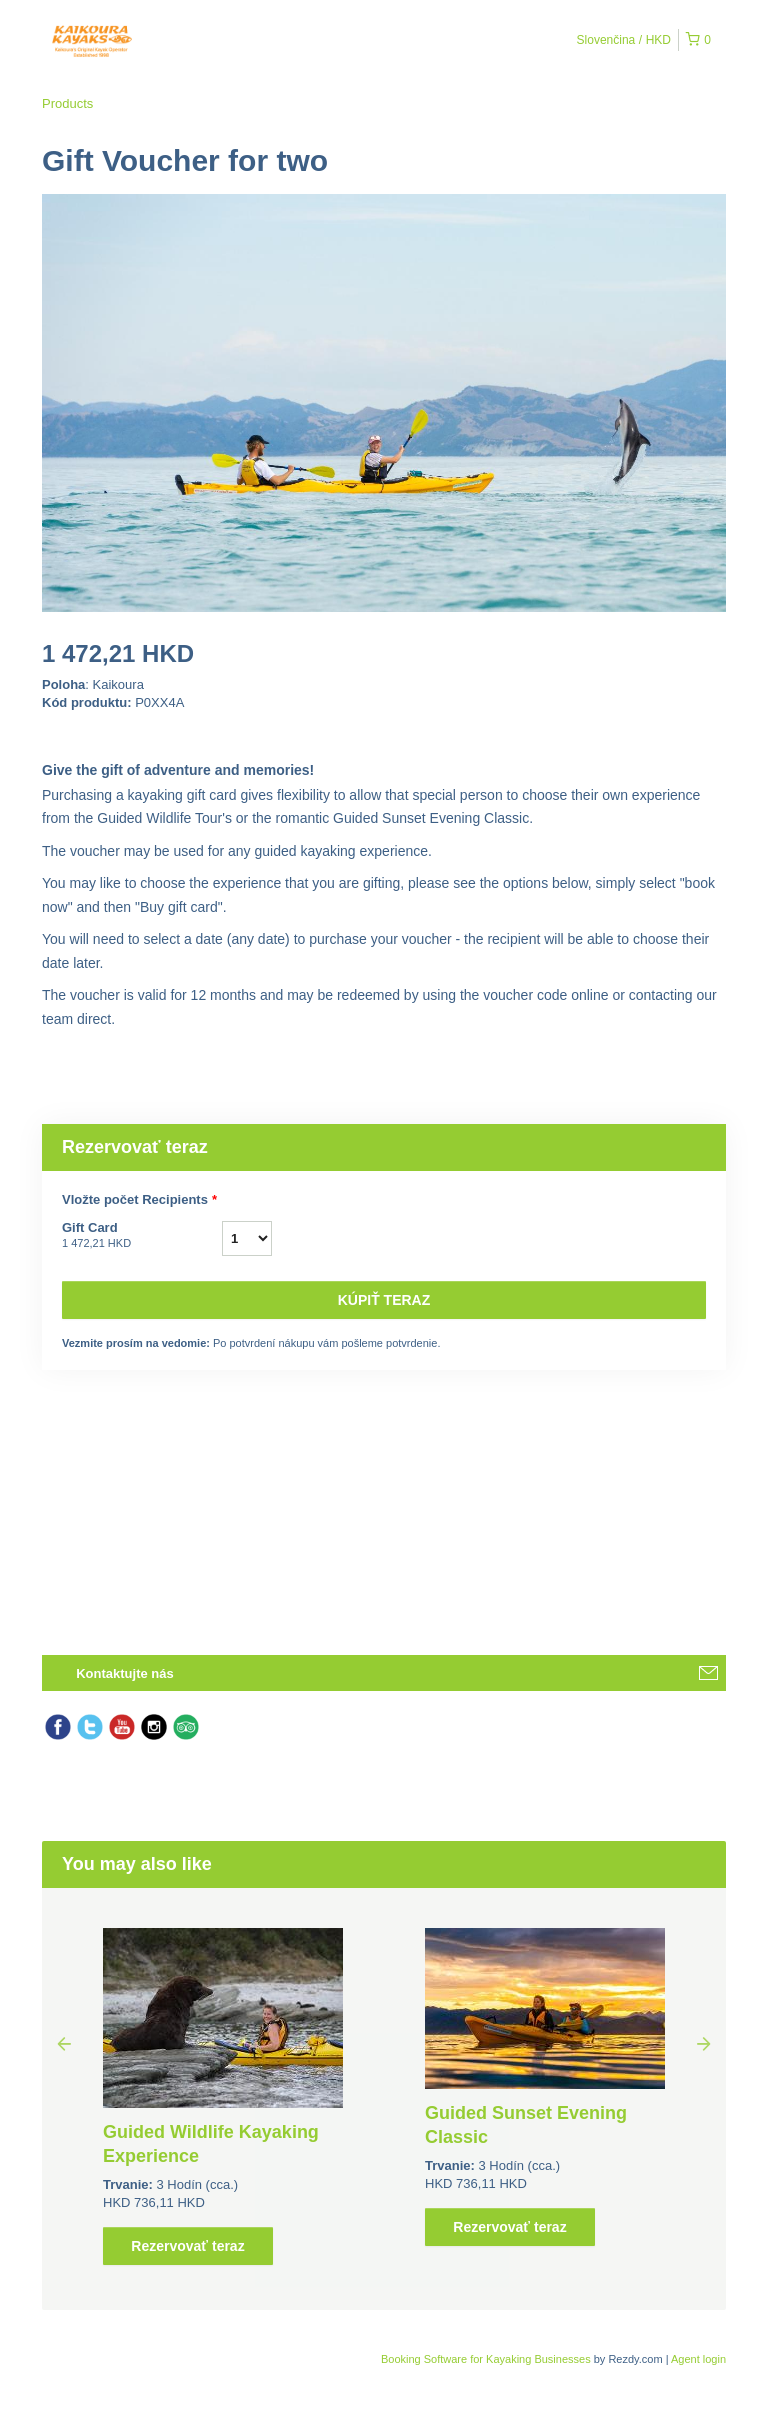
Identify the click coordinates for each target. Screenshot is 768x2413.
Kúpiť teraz (384, 1300)
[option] (223, 2096)
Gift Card (142, 1236)
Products (67, 103)
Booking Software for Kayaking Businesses (487, 2359)
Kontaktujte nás (125, 1673)
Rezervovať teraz (187, 2246)
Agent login (698, 2359)
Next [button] (704, 2043)
